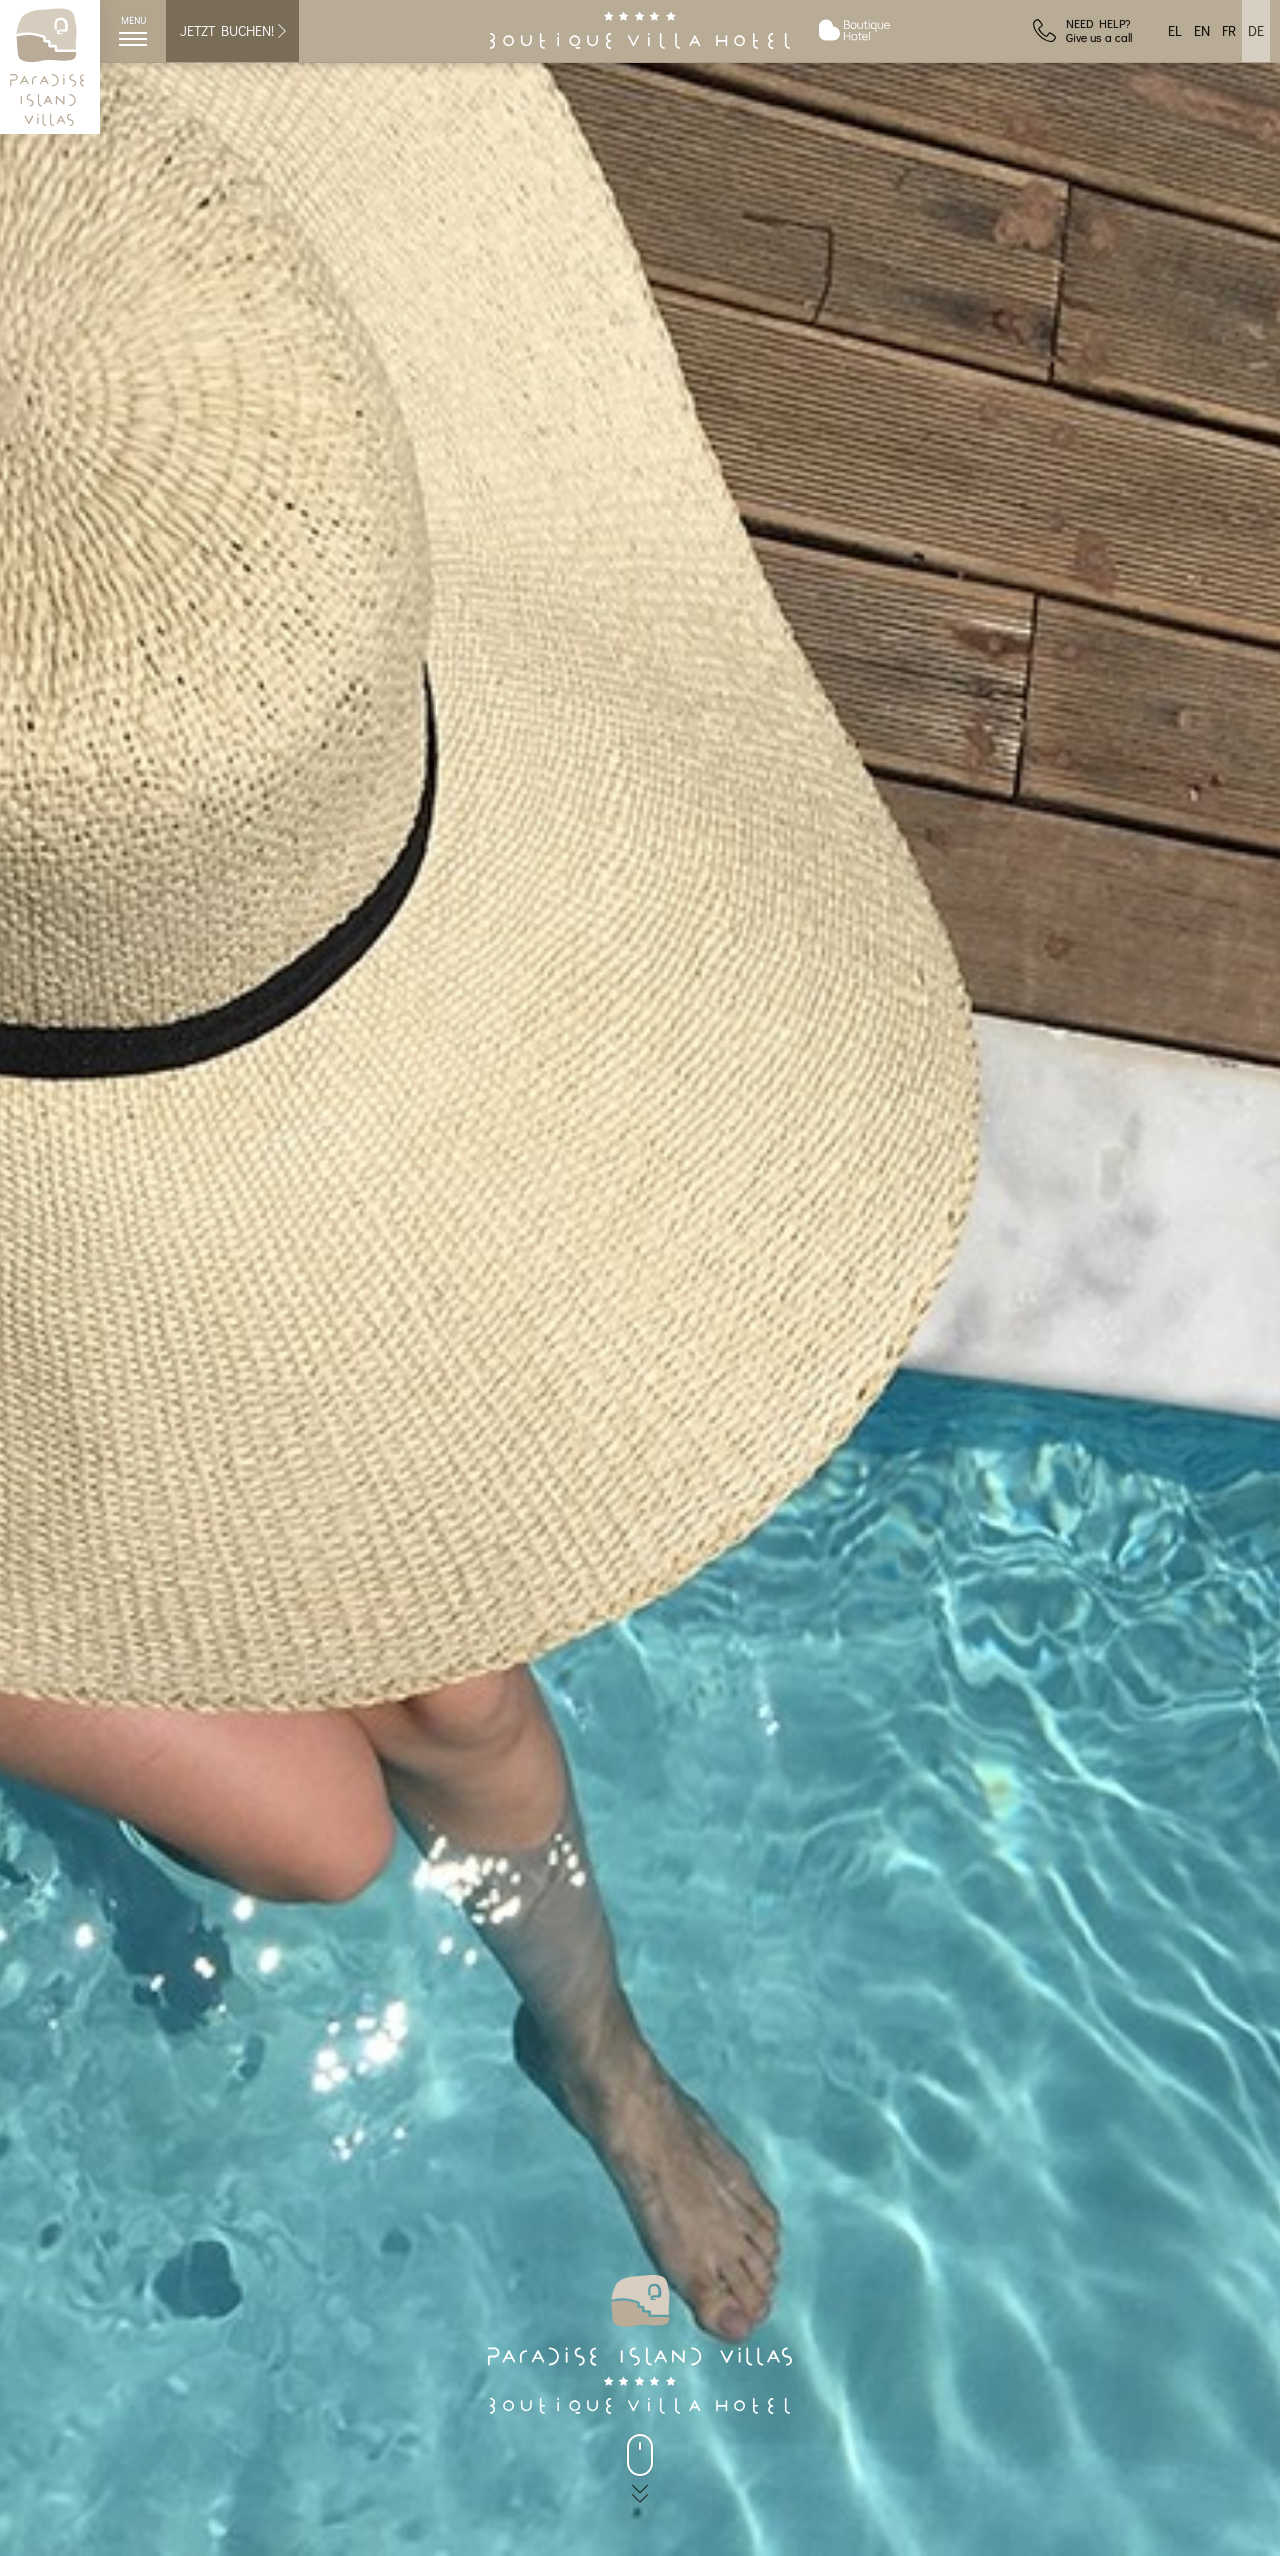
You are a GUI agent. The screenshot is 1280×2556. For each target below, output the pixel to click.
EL (1175, 30)
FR (1229, 30)
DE (1256, 30)
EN (1202, 30)
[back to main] (640, 2455)
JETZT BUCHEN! (234, 30)
